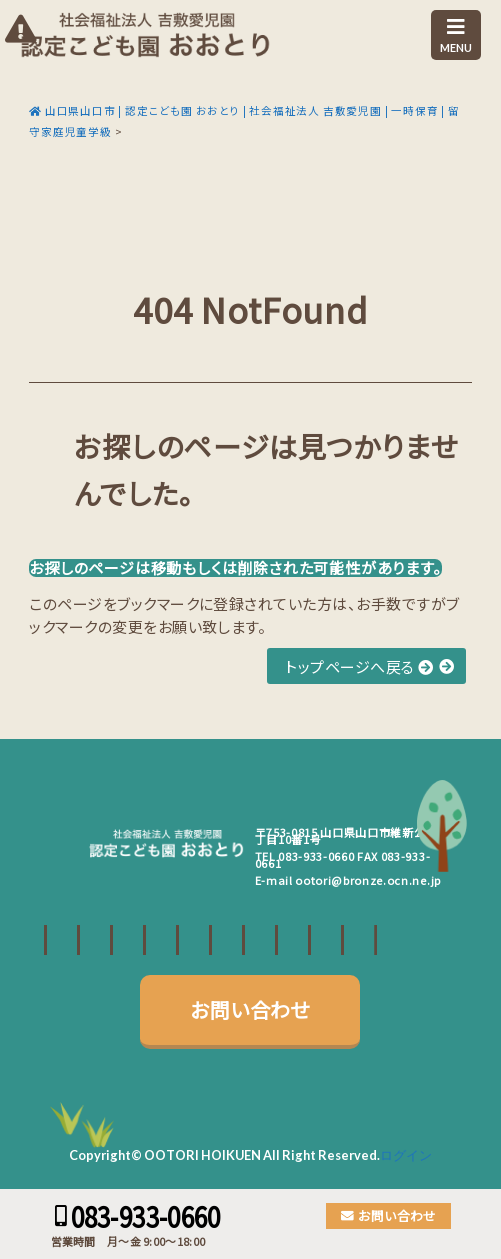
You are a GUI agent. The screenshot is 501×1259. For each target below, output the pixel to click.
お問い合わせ (250, 1009)
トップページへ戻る (359, 666)
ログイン (406, 1155)
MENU (456, 35)
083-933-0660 (316, 856)
